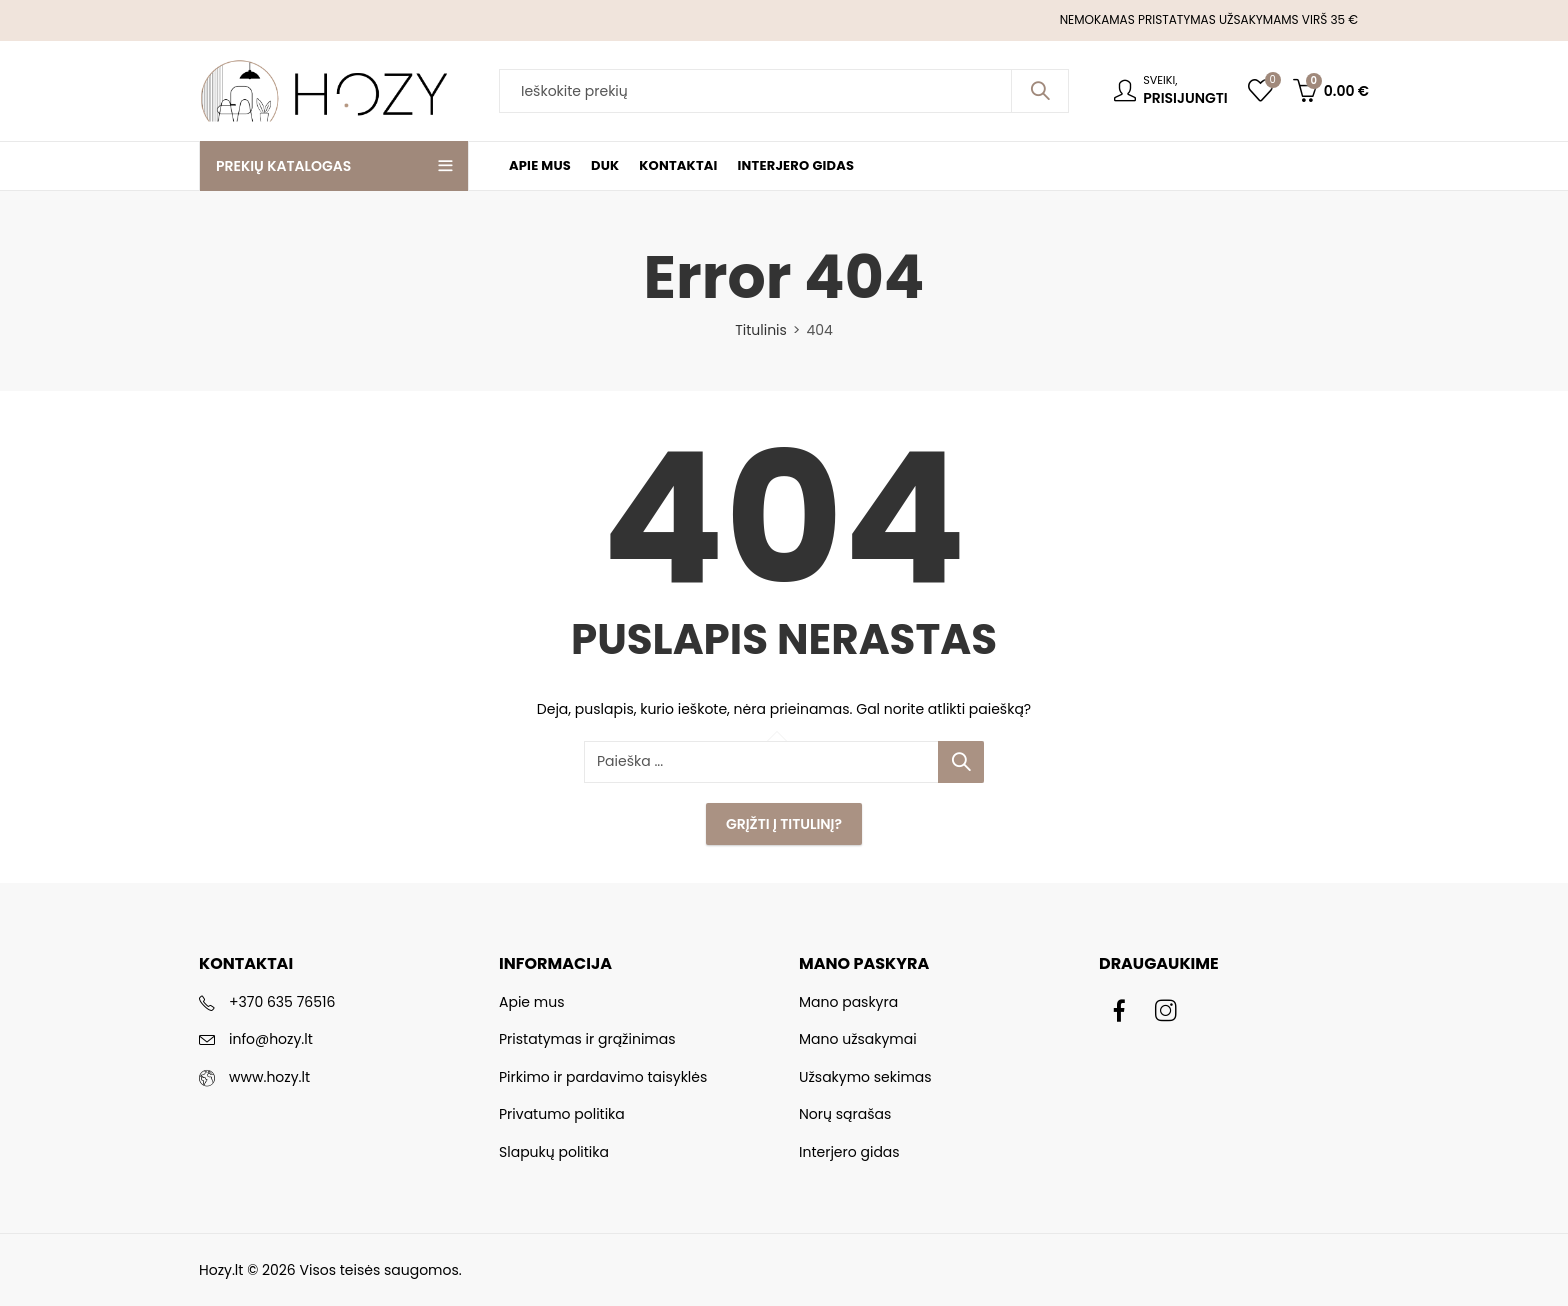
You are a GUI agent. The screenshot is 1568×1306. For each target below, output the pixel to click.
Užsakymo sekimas (865, 1077)
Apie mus (531, 1002)
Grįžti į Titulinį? (784, 824)
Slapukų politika (554, 1152)
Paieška (1040, 91)
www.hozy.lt (269, 1077)
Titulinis (761, 330)
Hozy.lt (221, 1270)
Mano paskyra (848, 1002)
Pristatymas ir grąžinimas (587, 1039)
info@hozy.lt (271, 1039)
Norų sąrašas (845, 1114)
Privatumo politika (562, 1114)
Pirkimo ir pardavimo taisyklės (603, 1077)
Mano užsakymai (858, 1039)
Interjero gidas (849, 1152)
